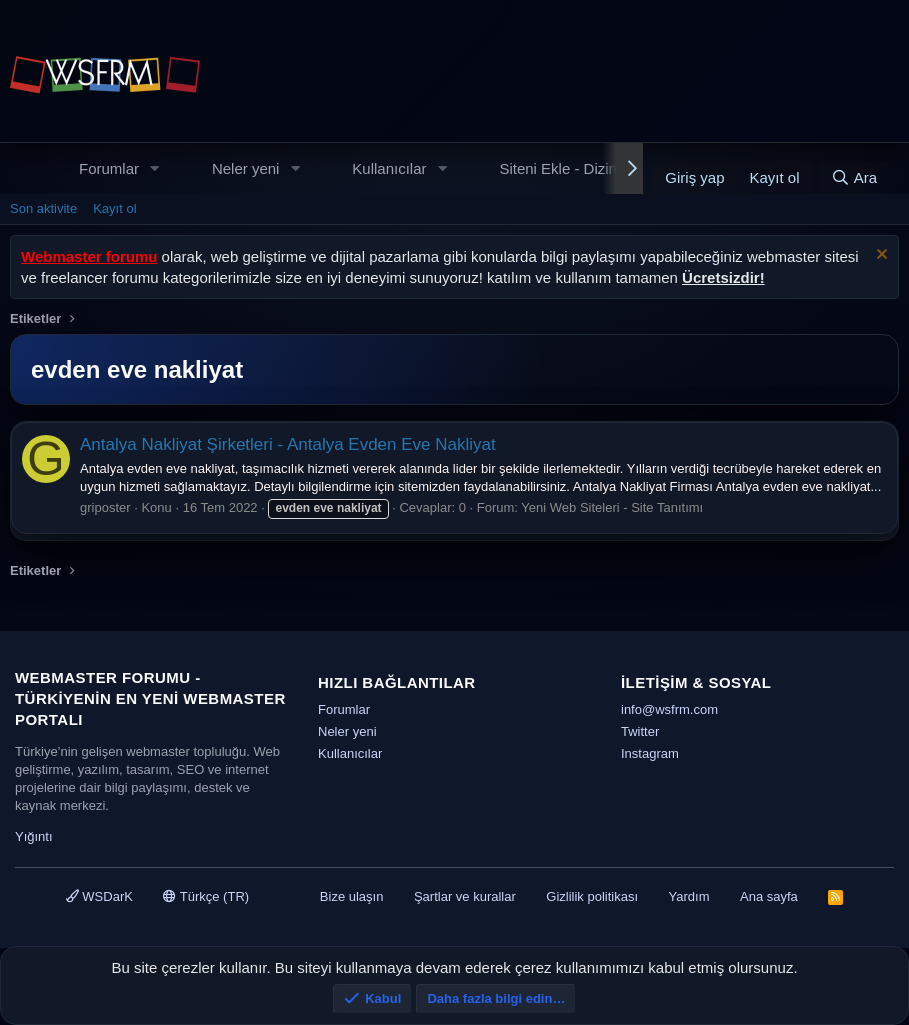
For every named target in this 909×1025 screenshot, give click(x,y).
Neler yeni (246, 168)
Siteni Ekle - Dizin (558, 168)
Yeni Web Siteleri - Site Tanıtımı (612, 507)
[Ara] (854, 177)
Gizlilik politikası (592, 896)
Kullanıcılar (389, 168)
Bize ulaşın (352, 896)
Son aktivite (43, 208)
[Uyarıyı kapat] (879, 256)
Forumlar (109, 168)
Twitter (640, 731)
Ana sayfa (769, 896)
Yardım (689, 896)
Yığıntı (34, 836)
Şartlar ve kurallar (465, 896)
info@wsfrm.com (669, 709)
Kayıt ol (114, 208)
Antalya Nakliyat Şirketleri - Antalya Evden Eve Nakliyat (288, 444)
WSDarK (99, 896)
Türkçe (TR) (206, 896)
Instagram (650, 753)
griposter (105, 507)
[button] (155, 168)
